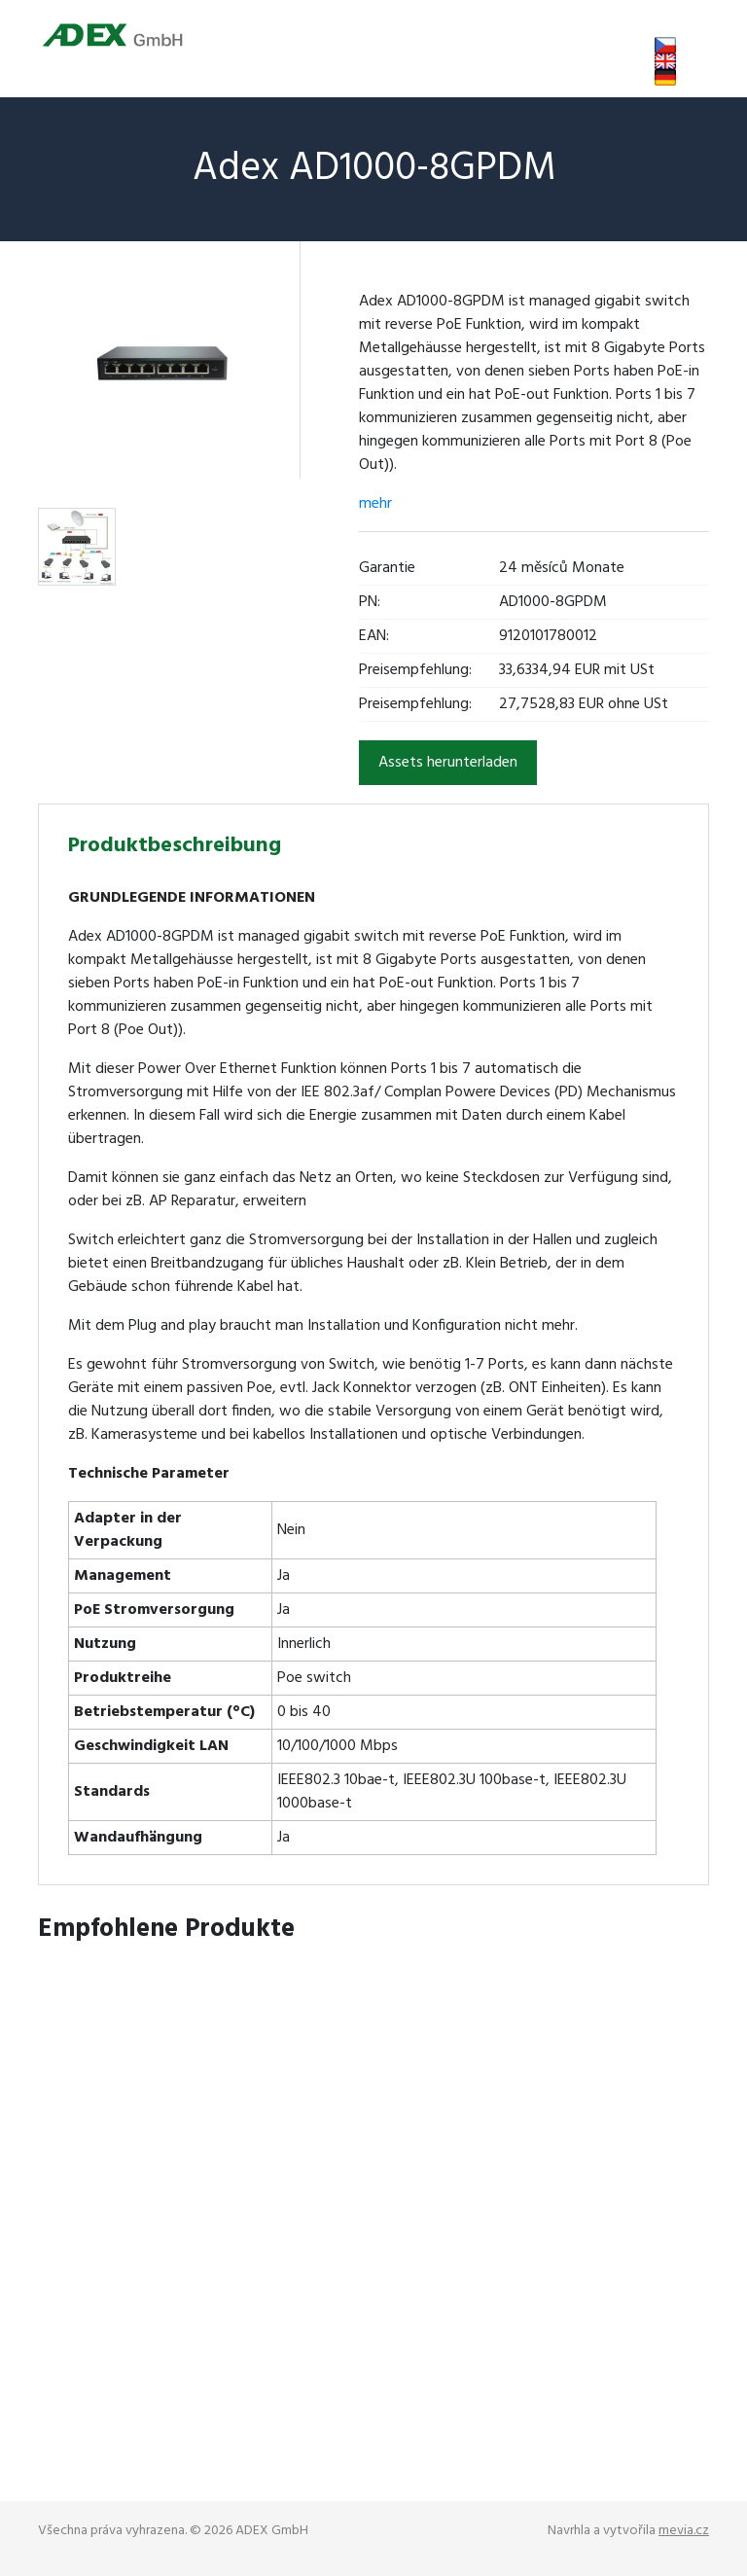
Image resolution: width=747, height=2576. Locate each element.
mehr (375, 504)
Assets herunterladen (447, 762)
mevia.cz (683, 2531)
